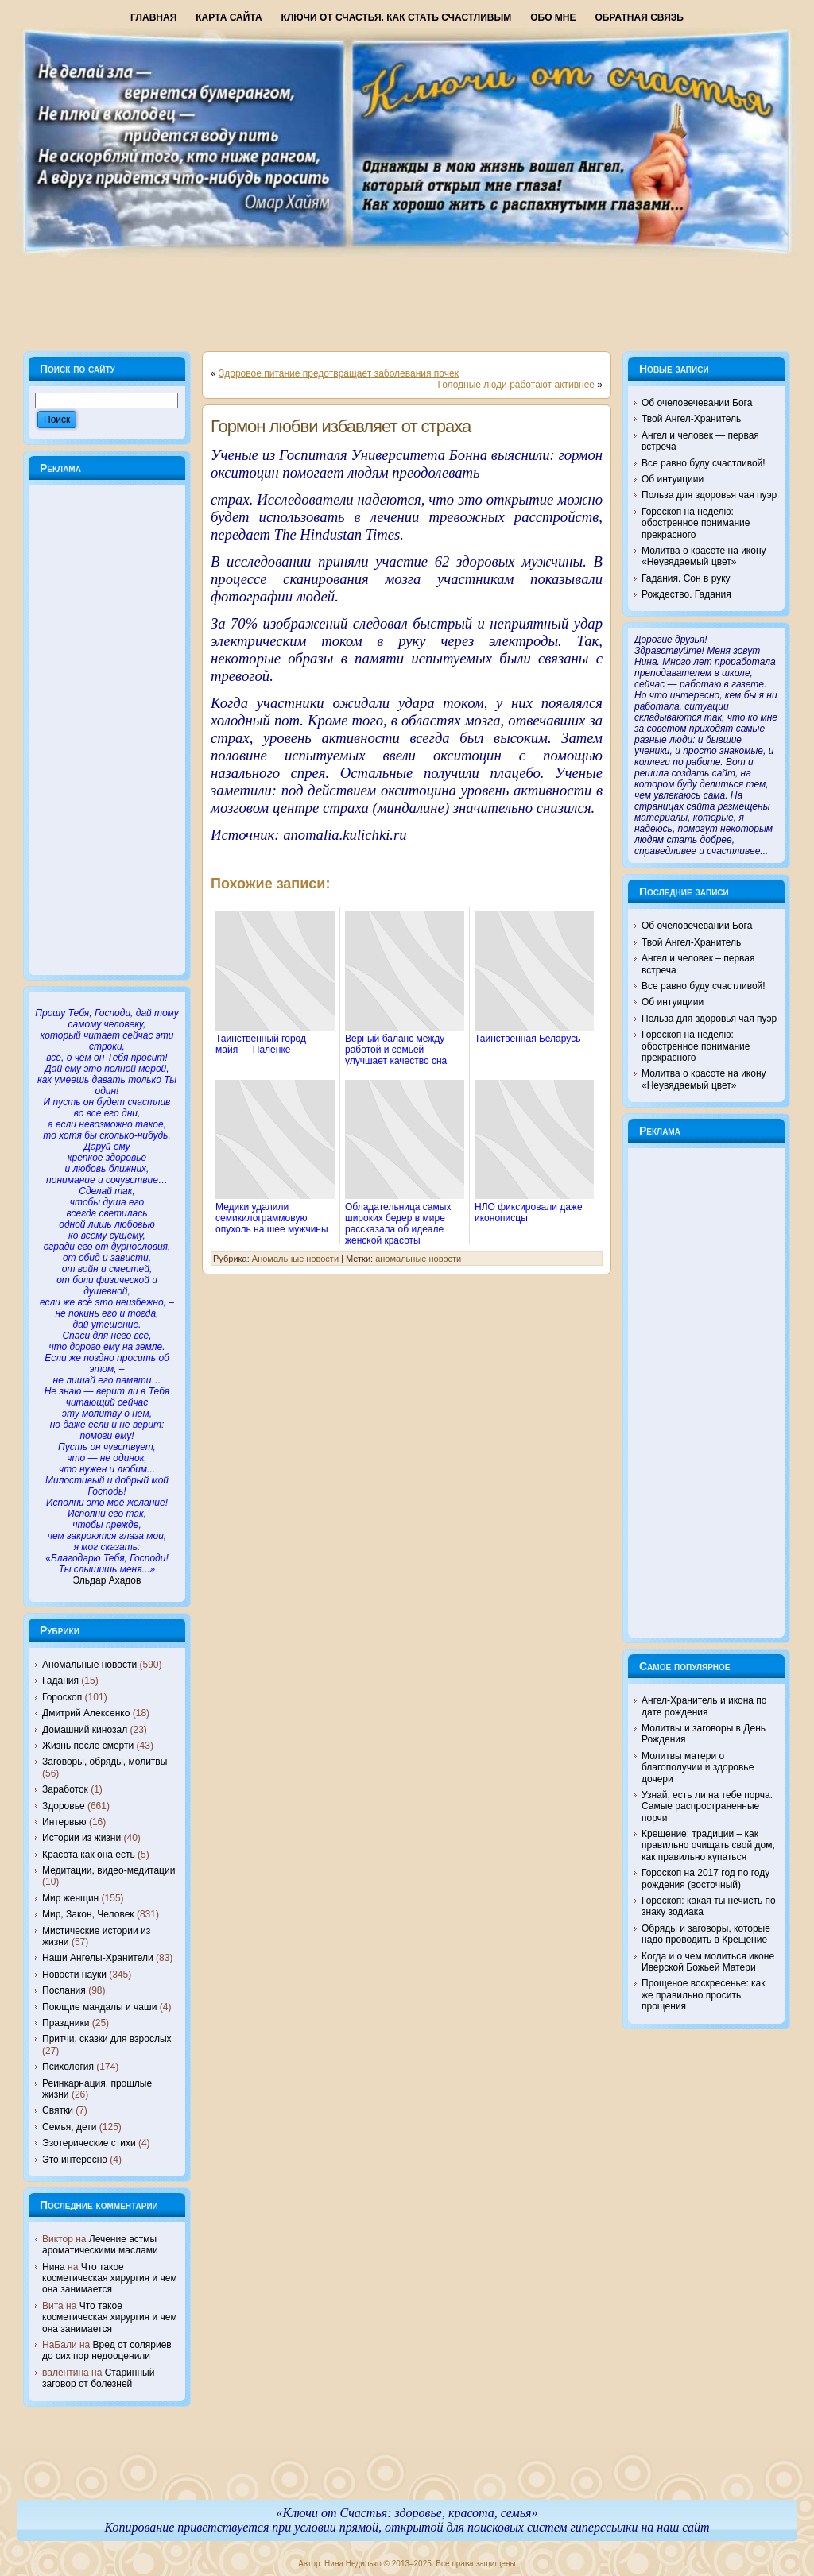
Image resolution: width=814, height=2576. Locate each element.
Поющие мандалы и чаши (99, 2007)
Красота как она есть (88, 1854)
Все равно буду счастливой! (704, 463)
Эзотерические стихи (89, 2143)
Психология (68, 2066)
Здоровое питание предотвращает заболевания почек (339, 373)
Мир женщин (70, 1898)
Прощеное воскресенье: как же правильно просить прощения (704, 1995)
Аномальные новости (89, 1664)
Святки (57, 2110)
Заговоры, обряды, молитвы (104, 1761)
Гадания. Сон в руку (686, 578)
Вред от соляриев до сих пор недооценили (107, 2350)
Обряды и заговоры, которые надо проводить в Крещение (706, 1934)
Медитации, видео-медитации (108, 1870)
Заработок (65, 1789)
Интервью (64, 1822)
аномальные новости (418, 1258)
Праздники (65, 2023)
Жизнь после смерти (88, 1745)
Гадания (60, 1680)
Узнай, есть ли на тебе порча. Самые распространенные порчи (707, 1806)
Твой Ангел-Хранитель (691, 418)
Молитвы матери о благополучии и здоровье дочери (698, 1767)
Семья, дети (69, 2127)
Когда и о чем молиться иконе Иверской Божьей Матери (708, 1962)
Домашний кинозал (84, 1729)
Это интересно (74, 2159)
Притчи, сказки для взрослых (107, 2038)
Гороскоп (62, 1697)
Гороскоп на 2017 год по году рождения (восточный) (705, 1878)
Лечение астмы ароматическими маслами (100, 2245)
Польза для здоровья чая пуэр (709, 495)
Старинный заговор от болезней (98, 2378)
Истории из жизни (81, 1837)
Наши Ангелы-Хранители (97, 1957)
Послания (64, 1990)
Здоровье (63, 1806)
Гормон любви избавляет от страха (341, 426)
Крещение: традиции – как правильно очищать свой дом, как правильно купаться (708, 1845)
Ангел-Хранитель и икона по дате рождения (704, 1706)
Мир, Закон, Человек (88, 1914)
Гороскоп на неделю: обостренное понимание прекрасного (696, 523)
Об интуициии (673, 479)
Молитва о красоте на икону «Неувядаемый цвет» (704, 556)
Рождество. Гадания (686, 594)
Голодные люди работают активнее (516, 384)
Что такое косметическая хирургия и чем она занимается (109, 2278)
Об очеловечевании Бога (697, 402)
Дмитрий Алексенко (86, 1713)
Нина (53, 2266)
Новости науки (74, 1974)
